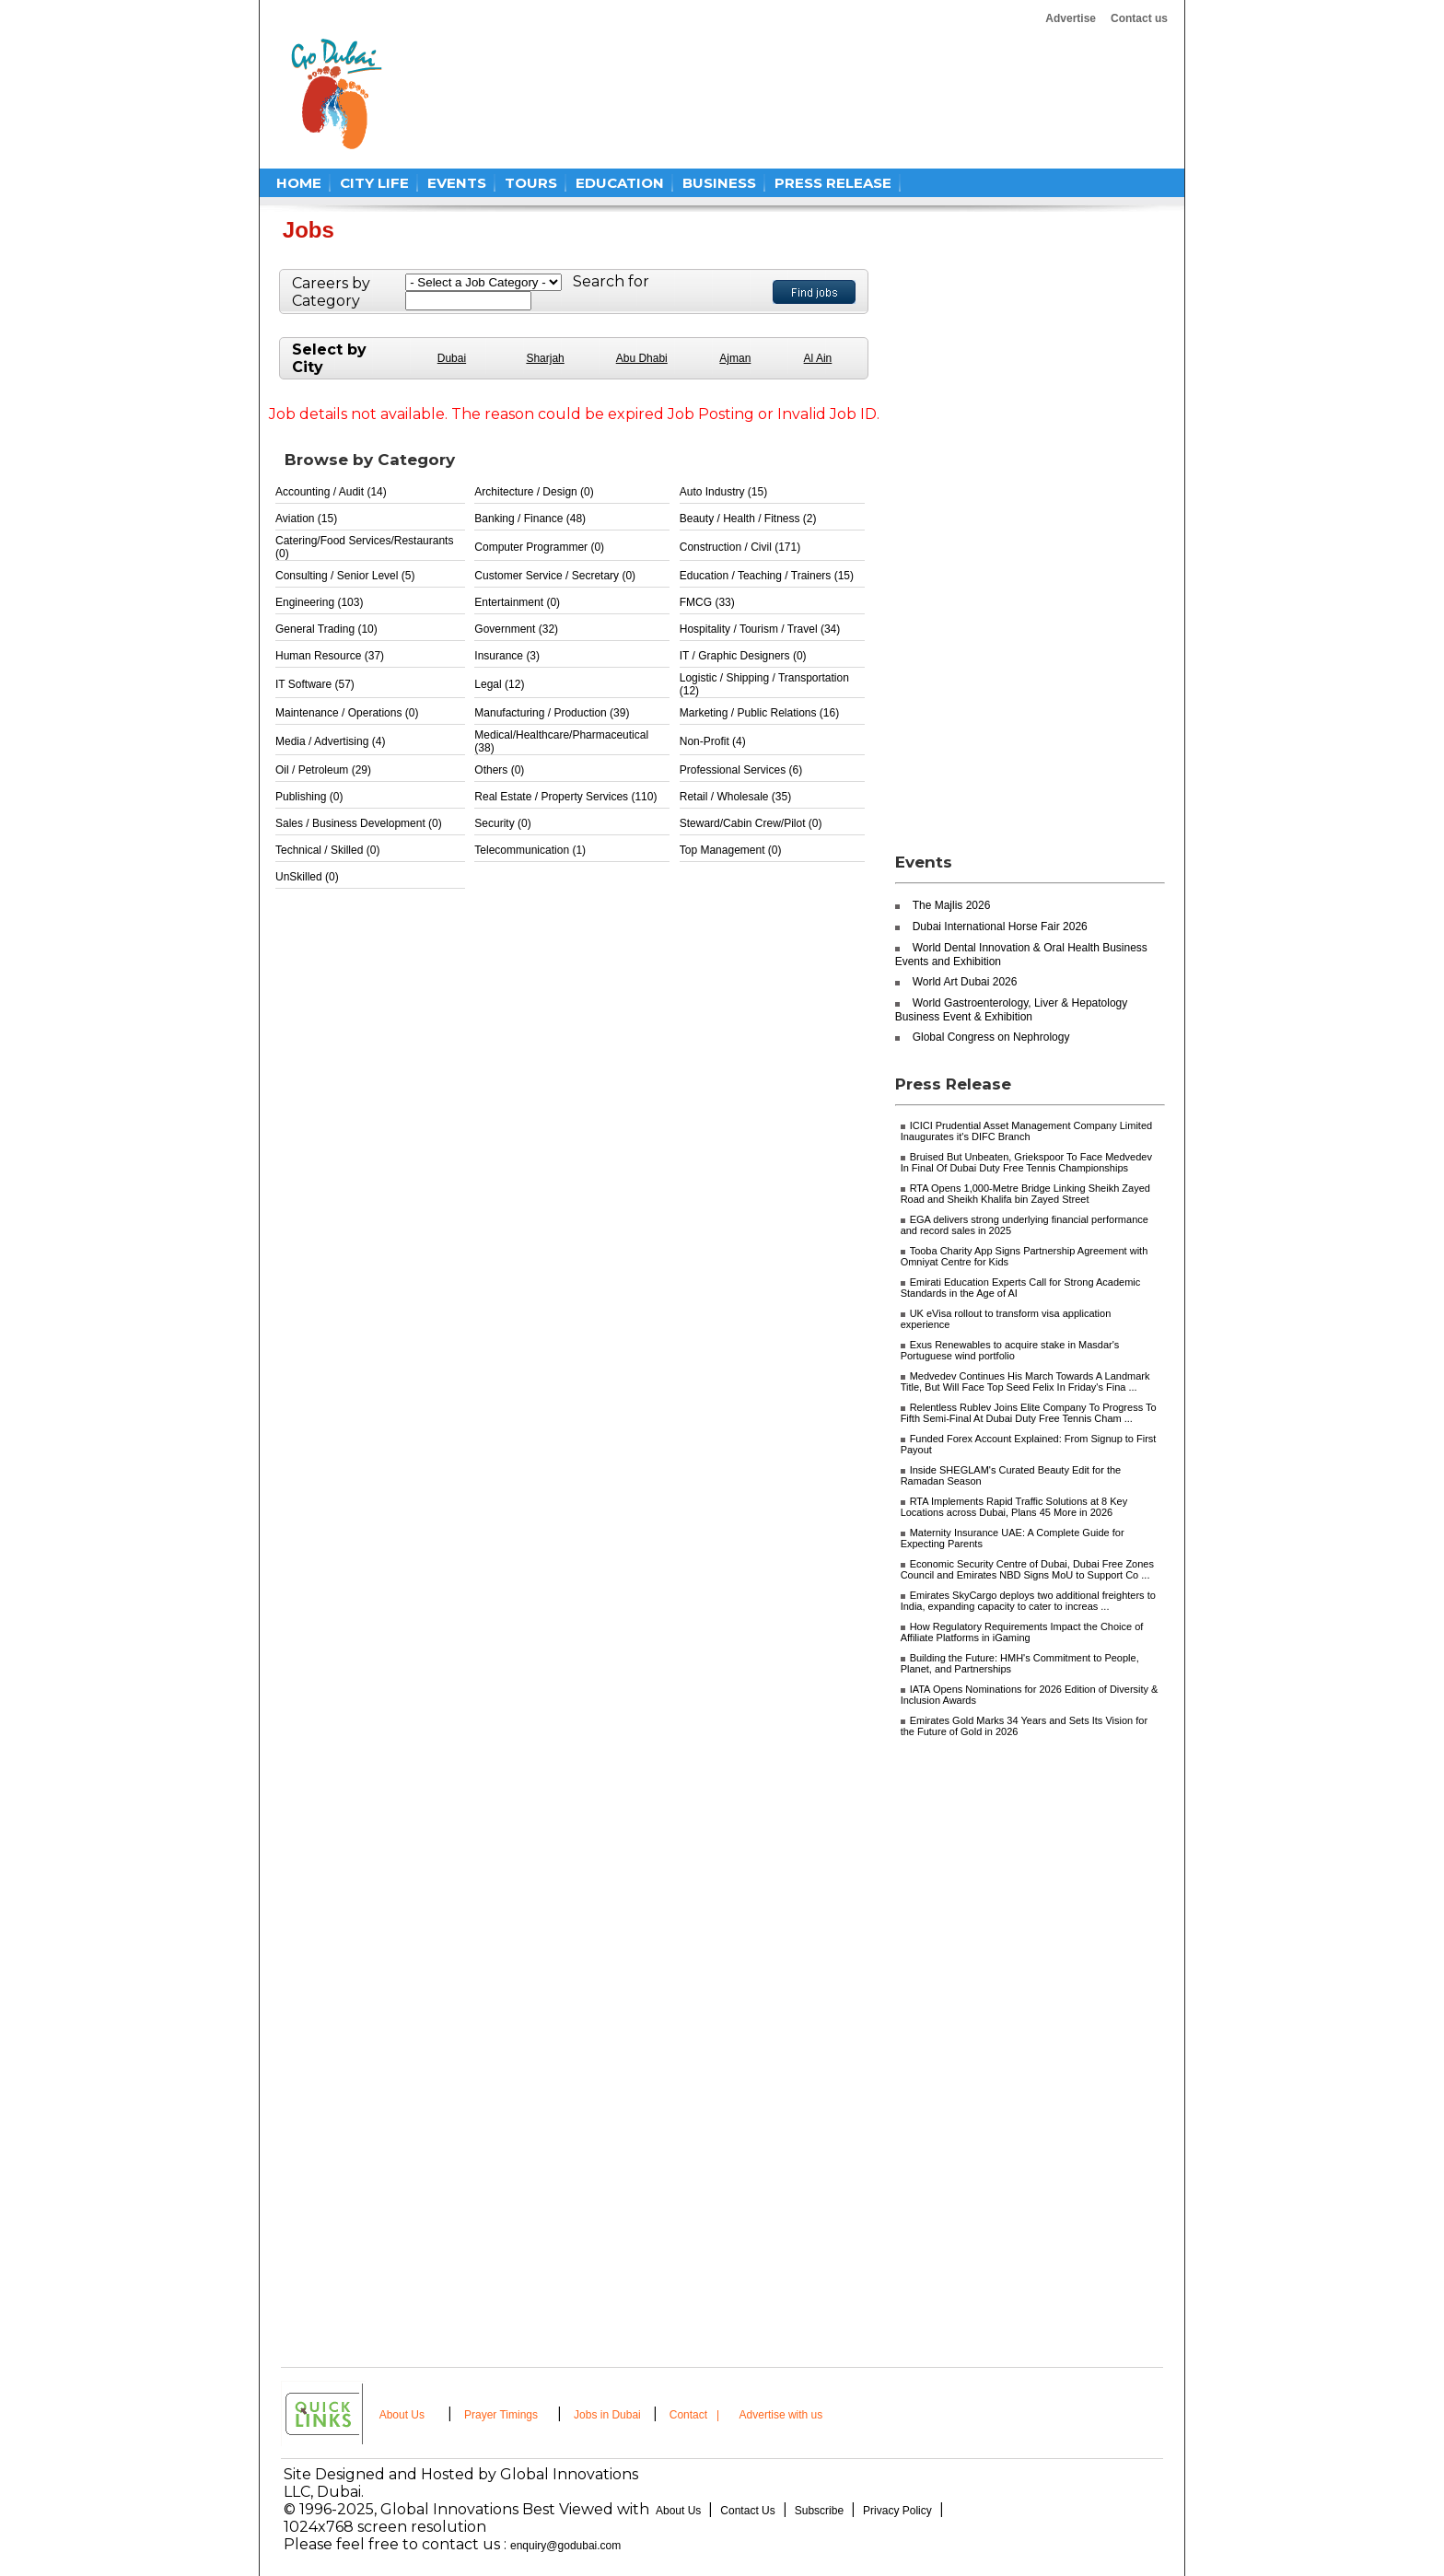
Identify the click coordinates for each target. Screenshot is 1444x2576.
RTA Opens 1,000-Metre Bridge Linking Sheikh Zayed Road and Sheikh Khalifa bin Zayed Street (1025, 1194)
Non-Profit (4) (713, 741)
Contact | (696, 2414)
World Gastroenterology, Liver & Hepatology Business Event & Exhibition (1011, 1010)
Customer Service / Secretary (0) (554, 575)
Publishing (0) (309, 796)
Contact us (1139, 18)
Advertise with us (781, 2414)
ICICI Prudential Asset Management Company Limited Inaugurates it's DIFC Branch (1027, 1131)
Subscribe (819, 2510)
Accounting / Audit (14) (331, 491)
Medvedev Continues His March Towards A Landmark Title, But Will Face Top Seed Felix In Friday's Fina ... (1025, 1381)
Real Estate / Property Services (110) (565, 796)
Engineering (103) (319, 602)
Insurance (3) (507, 655)
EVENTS (456, 183)
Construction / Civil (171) (740, 547)
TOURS (531, 183)
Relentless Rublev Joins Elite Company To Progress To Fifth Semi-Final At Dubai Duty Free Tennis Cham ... (1029, 1413)
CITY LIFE (374, 183)
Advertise (1070, 18)
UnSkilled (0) (307, 876)
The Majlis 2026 (952, 905)
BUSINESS (719, 183)
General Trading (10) (326, 629)
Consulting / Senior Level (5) (344, 575)
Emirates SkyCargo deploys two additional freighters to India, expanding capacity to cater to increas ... (1028, 1601)
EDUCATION (620, 183)
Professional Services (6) (741, 769)
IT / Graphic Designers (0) (743, 655)
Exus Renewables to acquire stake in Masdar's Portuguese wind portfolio (1010, 1350)
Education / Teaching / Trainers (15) (767, 575)
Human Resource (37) (329, 655)
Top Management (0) (731, 850)
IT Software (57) (315, 684)
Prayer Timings (501, 2414)
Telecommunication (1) (530, 850)
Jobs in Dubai (607, 2414)
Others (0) (499, 769)
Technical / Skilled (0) (327, 850)
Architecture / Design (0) (533, 491)
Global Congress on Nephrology (991, 1037)
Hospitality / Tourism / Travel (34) (760, 629)
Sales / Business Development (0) (358, 823)
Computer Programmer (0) (539, 547)
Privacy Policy (897, 2510)
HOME (298, 183)
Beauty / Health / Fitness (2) (748, 518)
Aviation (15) (306, 518)
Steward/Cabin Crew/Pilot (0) (751, 823)
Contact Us (747, 2510)
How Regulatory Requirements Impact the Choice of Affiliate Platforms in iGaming (1022, 1632)
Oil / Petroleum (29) (323, 769)
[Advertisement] (751, 93)
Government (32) (516, 629)
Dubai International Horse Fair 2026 (1000, 926)
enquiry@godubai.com (565, 2545)
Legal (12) (499, 684)
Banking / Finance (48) (530, 518)
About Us (402, 2414)
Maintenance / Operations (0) (346, 712)
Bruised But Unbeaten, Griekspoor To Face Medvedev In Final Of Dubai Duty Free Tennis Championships (1026, 1162)
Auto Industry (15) (723, 491)
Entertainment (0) (517, 602)
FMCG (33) (707, 602)
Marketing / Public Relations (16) (759, 712)
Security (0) (502, 823)
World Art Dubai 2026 (965, 981)
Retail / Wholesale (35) (735, 796)
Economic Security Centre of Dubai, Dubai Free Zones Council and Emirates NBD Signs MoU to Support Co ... (1027, 1569)
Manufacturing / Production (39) (551, 712)
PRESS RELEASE (832, 183)
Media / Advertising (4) (330, 741)
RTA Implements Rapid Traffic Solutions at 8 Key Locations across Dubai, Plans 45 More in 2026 (1014, 1507)
